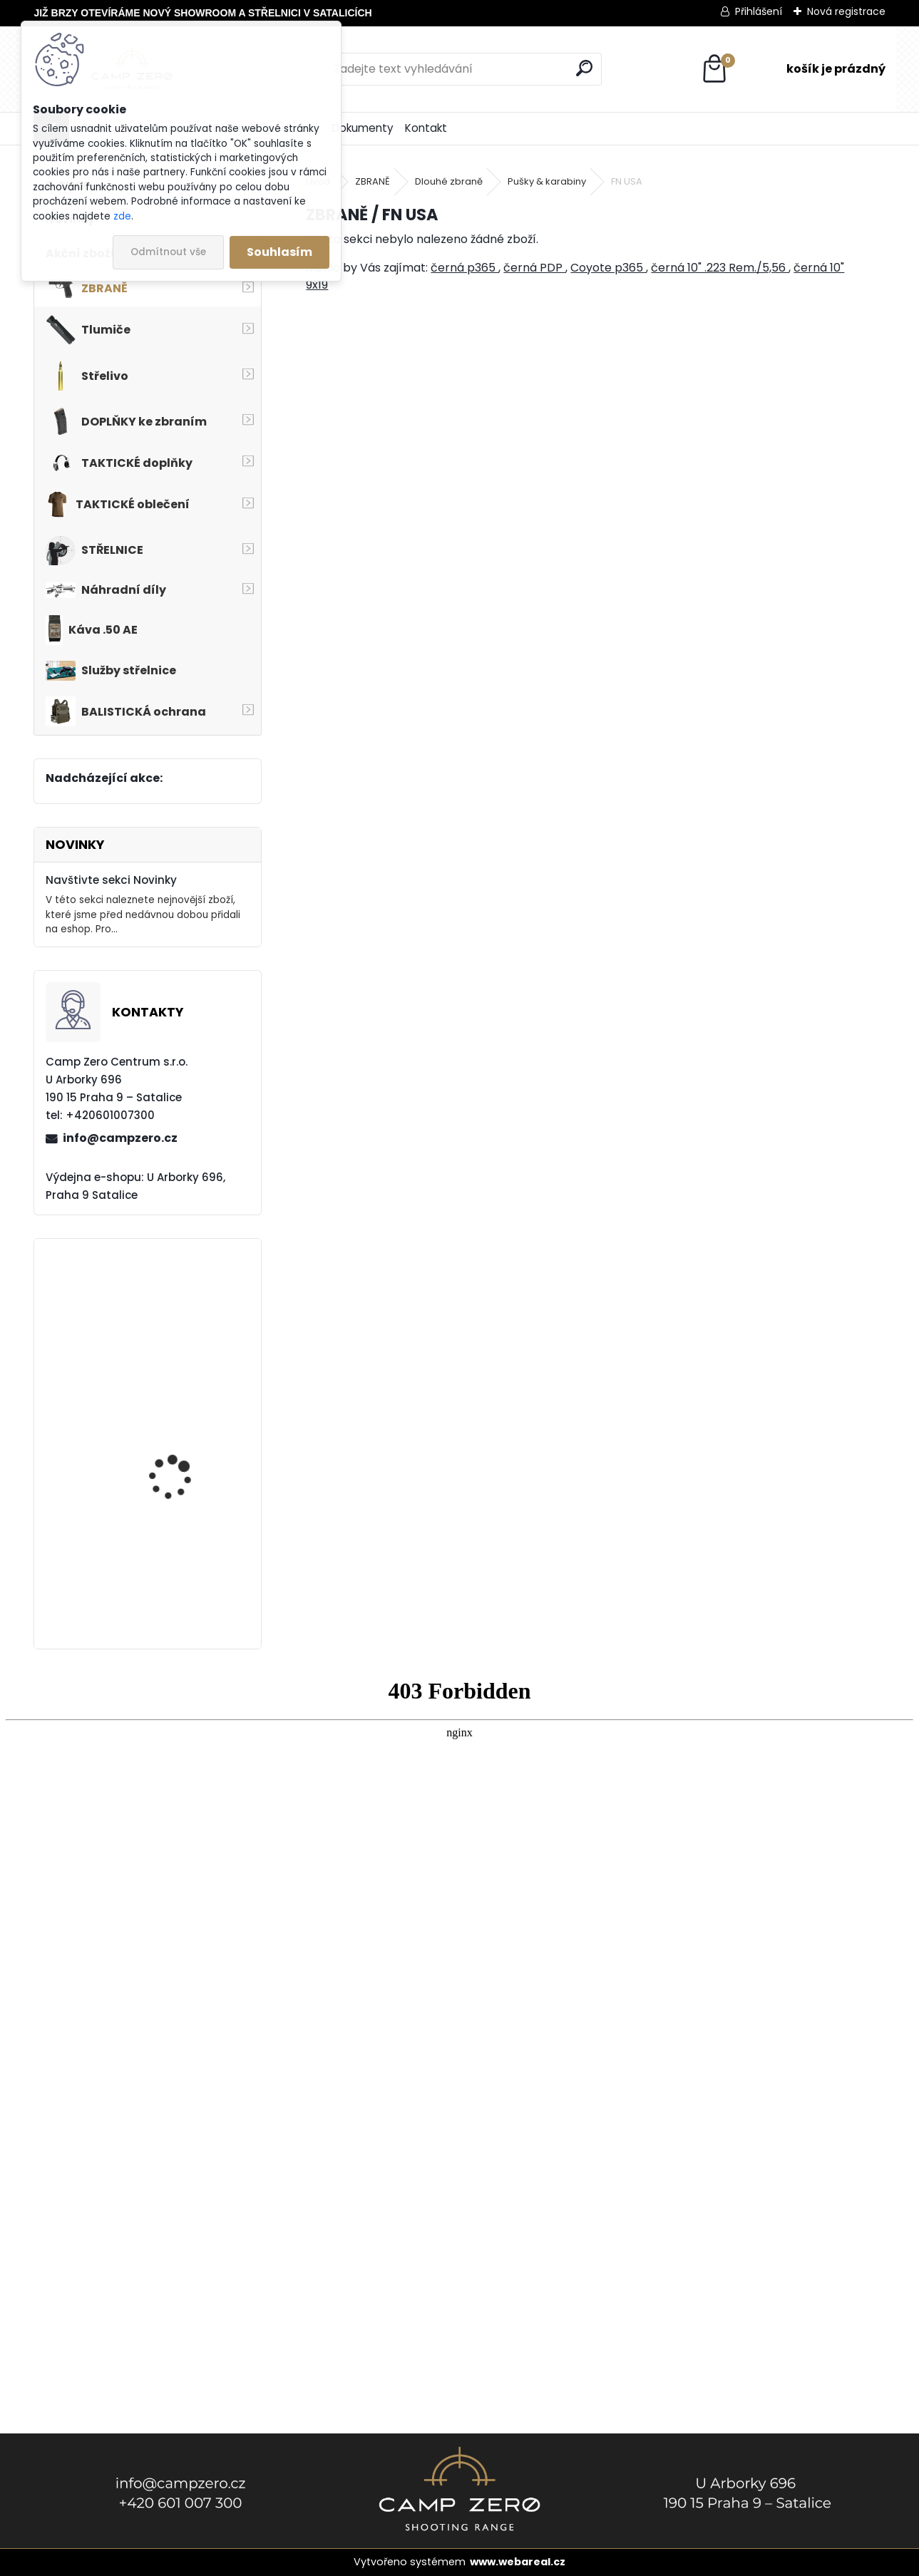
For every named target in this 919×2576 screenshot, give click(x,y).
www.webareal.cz (517, 2562)
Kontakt (426, 127)
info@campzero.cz (120, 1138)
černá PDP (534, 267)
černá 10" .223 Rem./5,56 (720, 267)
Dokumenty (363, 127)
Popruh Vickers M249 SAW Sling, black (180, 1584)
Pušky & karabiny (547, 181)
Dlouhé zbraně (449, 181)
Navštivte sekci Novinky (111, 879)
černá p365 (464, 267)
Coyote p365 (608, 267)
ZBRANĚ (372, 181)
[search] (584, 68)
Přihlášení (758, 11)
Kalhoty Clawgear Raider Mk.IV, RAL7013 (180, 1327)
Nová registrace (846, 11)
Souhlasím (279, 252)
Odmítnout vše (168, 252)
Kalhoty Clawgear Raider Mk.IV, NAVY (173, 1456)
